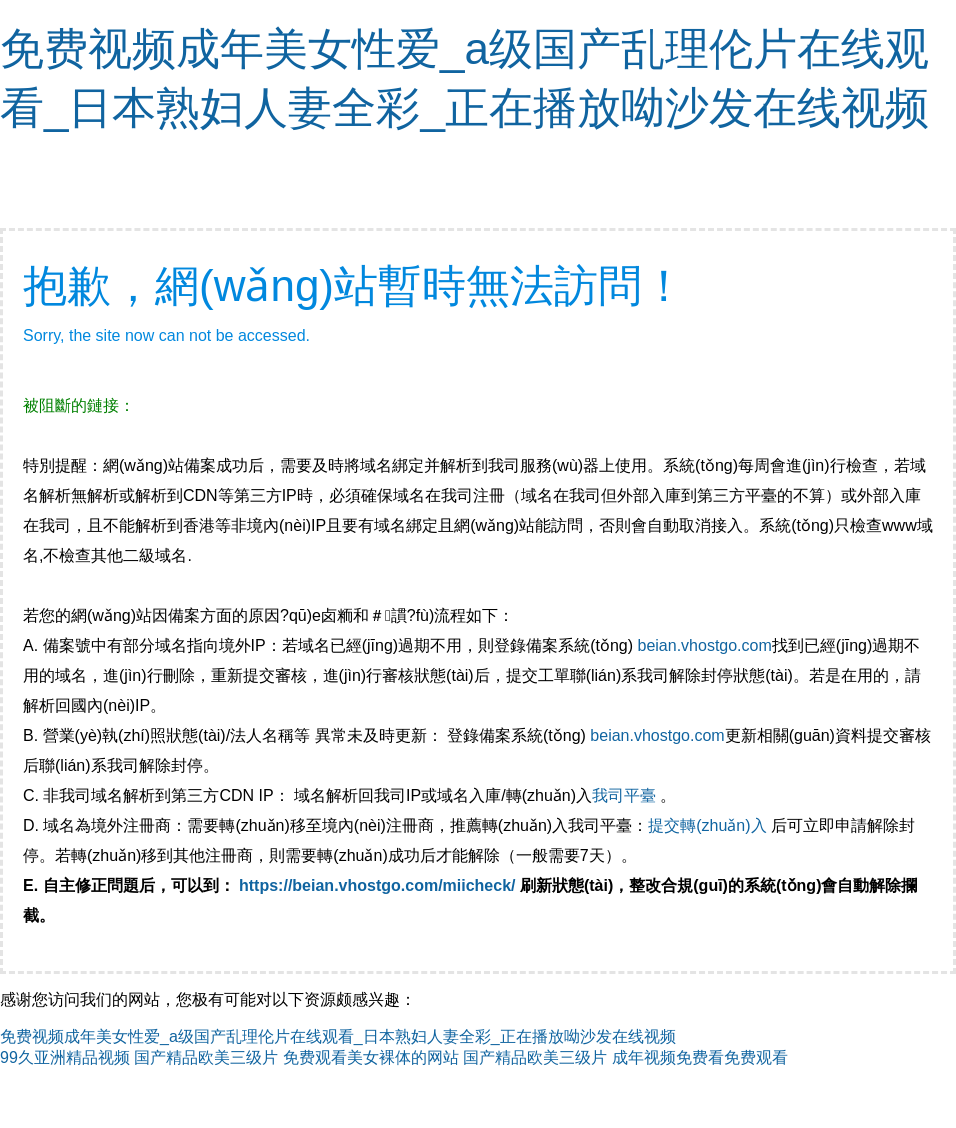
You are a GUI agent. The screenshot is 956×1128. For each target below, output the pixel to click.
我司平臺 (626, 795)
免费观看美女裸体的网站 (371, 1057)
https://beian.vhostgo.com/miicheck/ (377, 885)
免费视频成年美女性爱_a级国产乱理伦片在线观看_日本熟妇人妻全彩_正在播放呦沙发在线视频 (338, 1036)
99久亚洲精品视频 (65, 1057)
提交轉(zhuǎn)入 (707, 825)
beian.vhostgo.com (704, 645)
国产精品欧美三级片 (206, 1057)
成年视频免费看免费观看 (700, 1057)
